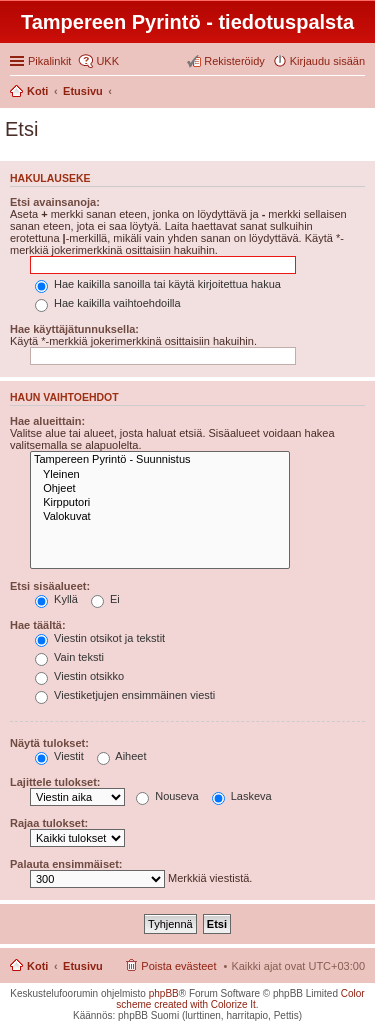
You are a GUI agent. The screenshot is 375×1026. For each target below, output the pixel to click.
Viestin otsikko (79, 676)
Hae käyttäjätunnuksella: (74, 329)
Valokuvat (160, 517)
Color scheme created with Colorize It (240, 999)
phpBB (164, 993)
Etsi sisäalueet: (50, 586)
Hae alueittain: (47, 421)
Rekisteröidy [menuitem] (234, 61)
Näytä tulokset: (49, 743)
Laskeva (242, 796)
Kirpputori (160, 503)
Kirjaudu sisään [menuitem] (327, 61)
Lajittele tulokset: (55, 782)
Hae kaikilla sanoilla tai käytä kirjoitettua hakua (158, 284)
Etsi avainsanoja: (55, 202)
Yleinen (160, 475)
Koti (37, 966)
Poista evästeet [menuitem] (178, 966)
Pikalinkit (49, 61)
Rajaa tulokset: (49, 823)
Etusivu (83, 966)
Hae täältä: (38, 625)
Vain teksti (69, 657)
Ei (105, 599)
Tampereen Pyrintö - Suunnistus (160, 460)
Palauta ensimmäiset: (66, 864)
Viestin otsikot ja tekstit (100, 638)
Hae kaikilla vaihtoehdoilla (108, 303)
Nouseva (167, 796)
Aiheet (122, 756)
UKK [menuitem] (107, 61)
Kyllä (56, 599)
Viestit (59, 756)
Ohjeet (160, 489)
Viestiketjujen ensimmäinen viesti (125, 695)
